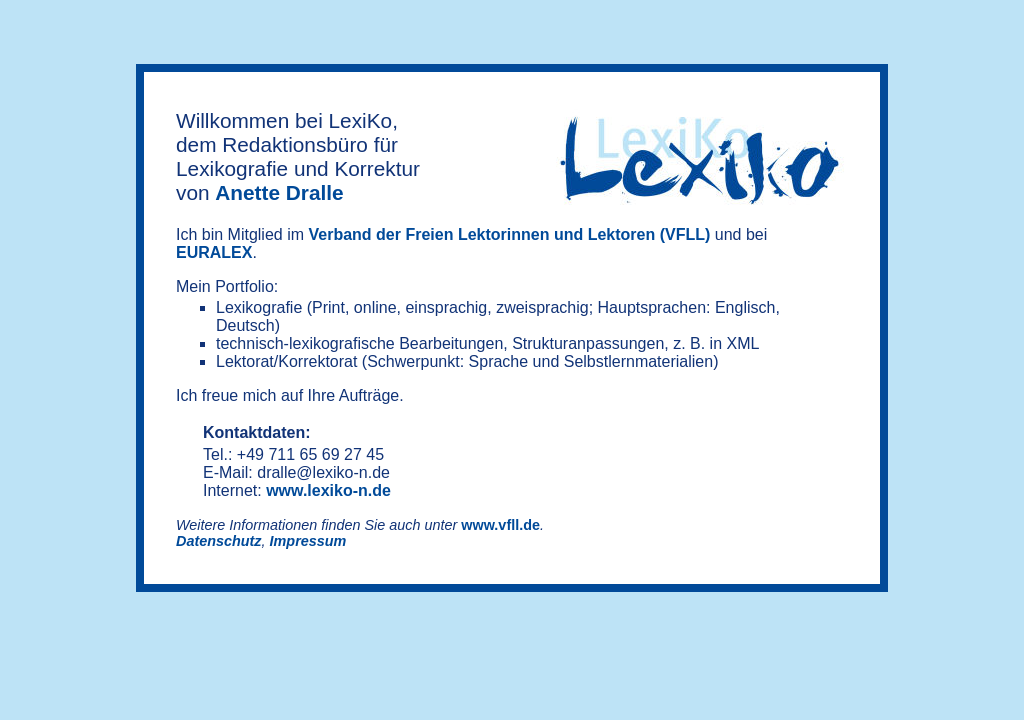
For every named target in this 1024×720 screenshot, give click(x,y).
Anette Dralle (279, 192)
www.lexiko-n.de (328, 490)
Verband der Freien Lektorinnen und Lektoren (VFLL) (510, 234)
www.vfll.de (500, 525)
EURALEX (214, 252)
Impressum (308, 541)
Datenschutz (219, 541)
